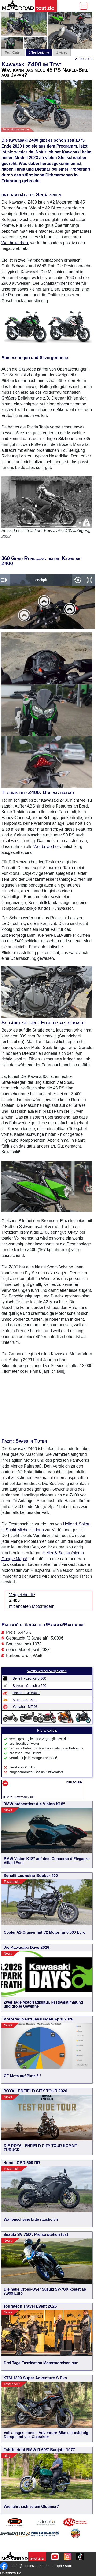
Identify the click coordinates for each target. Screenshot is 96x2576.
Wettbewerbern (15, 242)
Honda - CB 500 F (26, 1693)
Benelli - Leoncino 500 (29, 1678)
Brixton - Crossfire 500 (29, 1686)
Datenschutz (10, 2573)
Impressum (63, 2566)
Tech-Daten (13, 52)
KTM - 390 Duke (25, 1700)
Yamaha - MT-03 (25, 1706)
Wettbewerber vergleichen (46, 1671)
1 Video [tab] (61, 52)
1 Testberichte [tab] (39, 52)
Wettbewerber (46, 846)
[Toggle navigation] (83, 6)
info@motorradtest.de (31, 2566)
